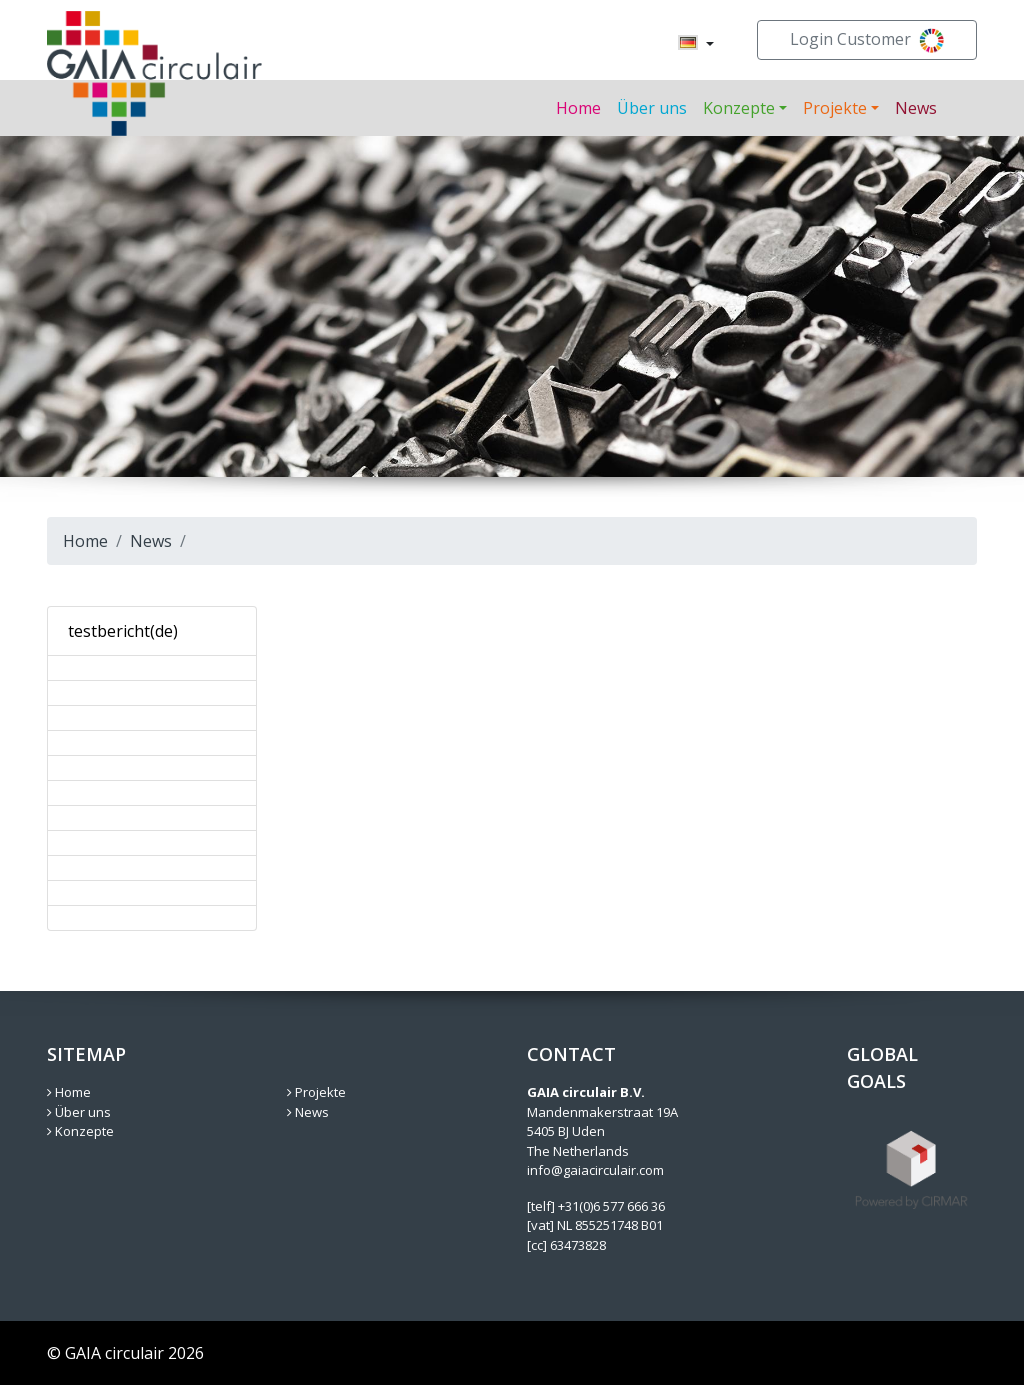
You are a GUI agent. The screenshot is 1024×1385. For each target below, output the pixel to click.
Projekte (316, 1092)
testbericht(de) (123, 631)
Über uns (652, 108)
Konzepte (80, 1131)
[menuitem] (688, 44)
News (916, 108)
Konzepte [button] (739, 108)
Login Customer (867, 40)
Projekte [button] (835, 108)
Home (578, 108)
